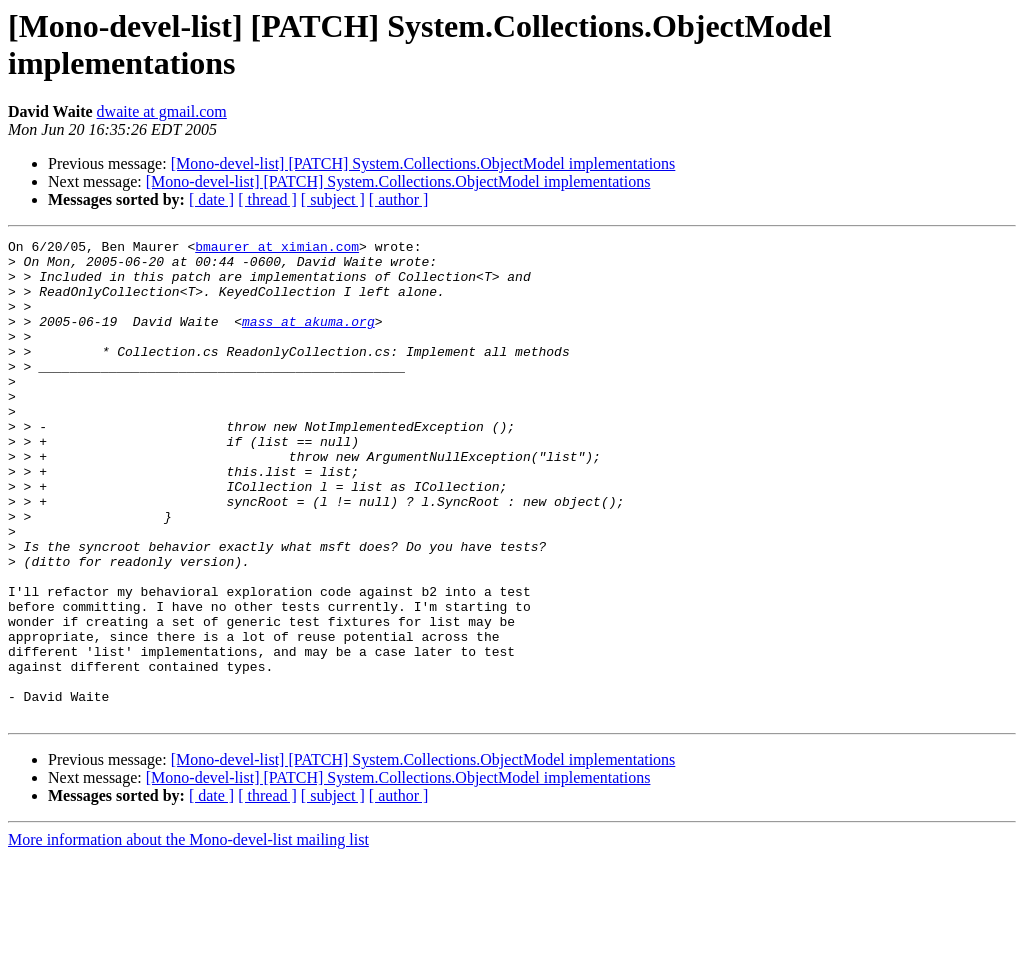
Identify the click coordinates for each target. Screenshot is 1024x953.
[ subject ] (333, 199)
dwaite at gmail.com (162, 111)
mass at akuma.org (308, 339)
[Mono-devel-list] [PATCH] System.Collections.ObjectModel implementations (423, 163)
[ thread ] (267, 199)
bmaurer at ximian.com (277, 249)
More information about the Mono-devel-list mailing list (188, 935)
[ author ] (399, 199)
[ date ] (211, 199)
